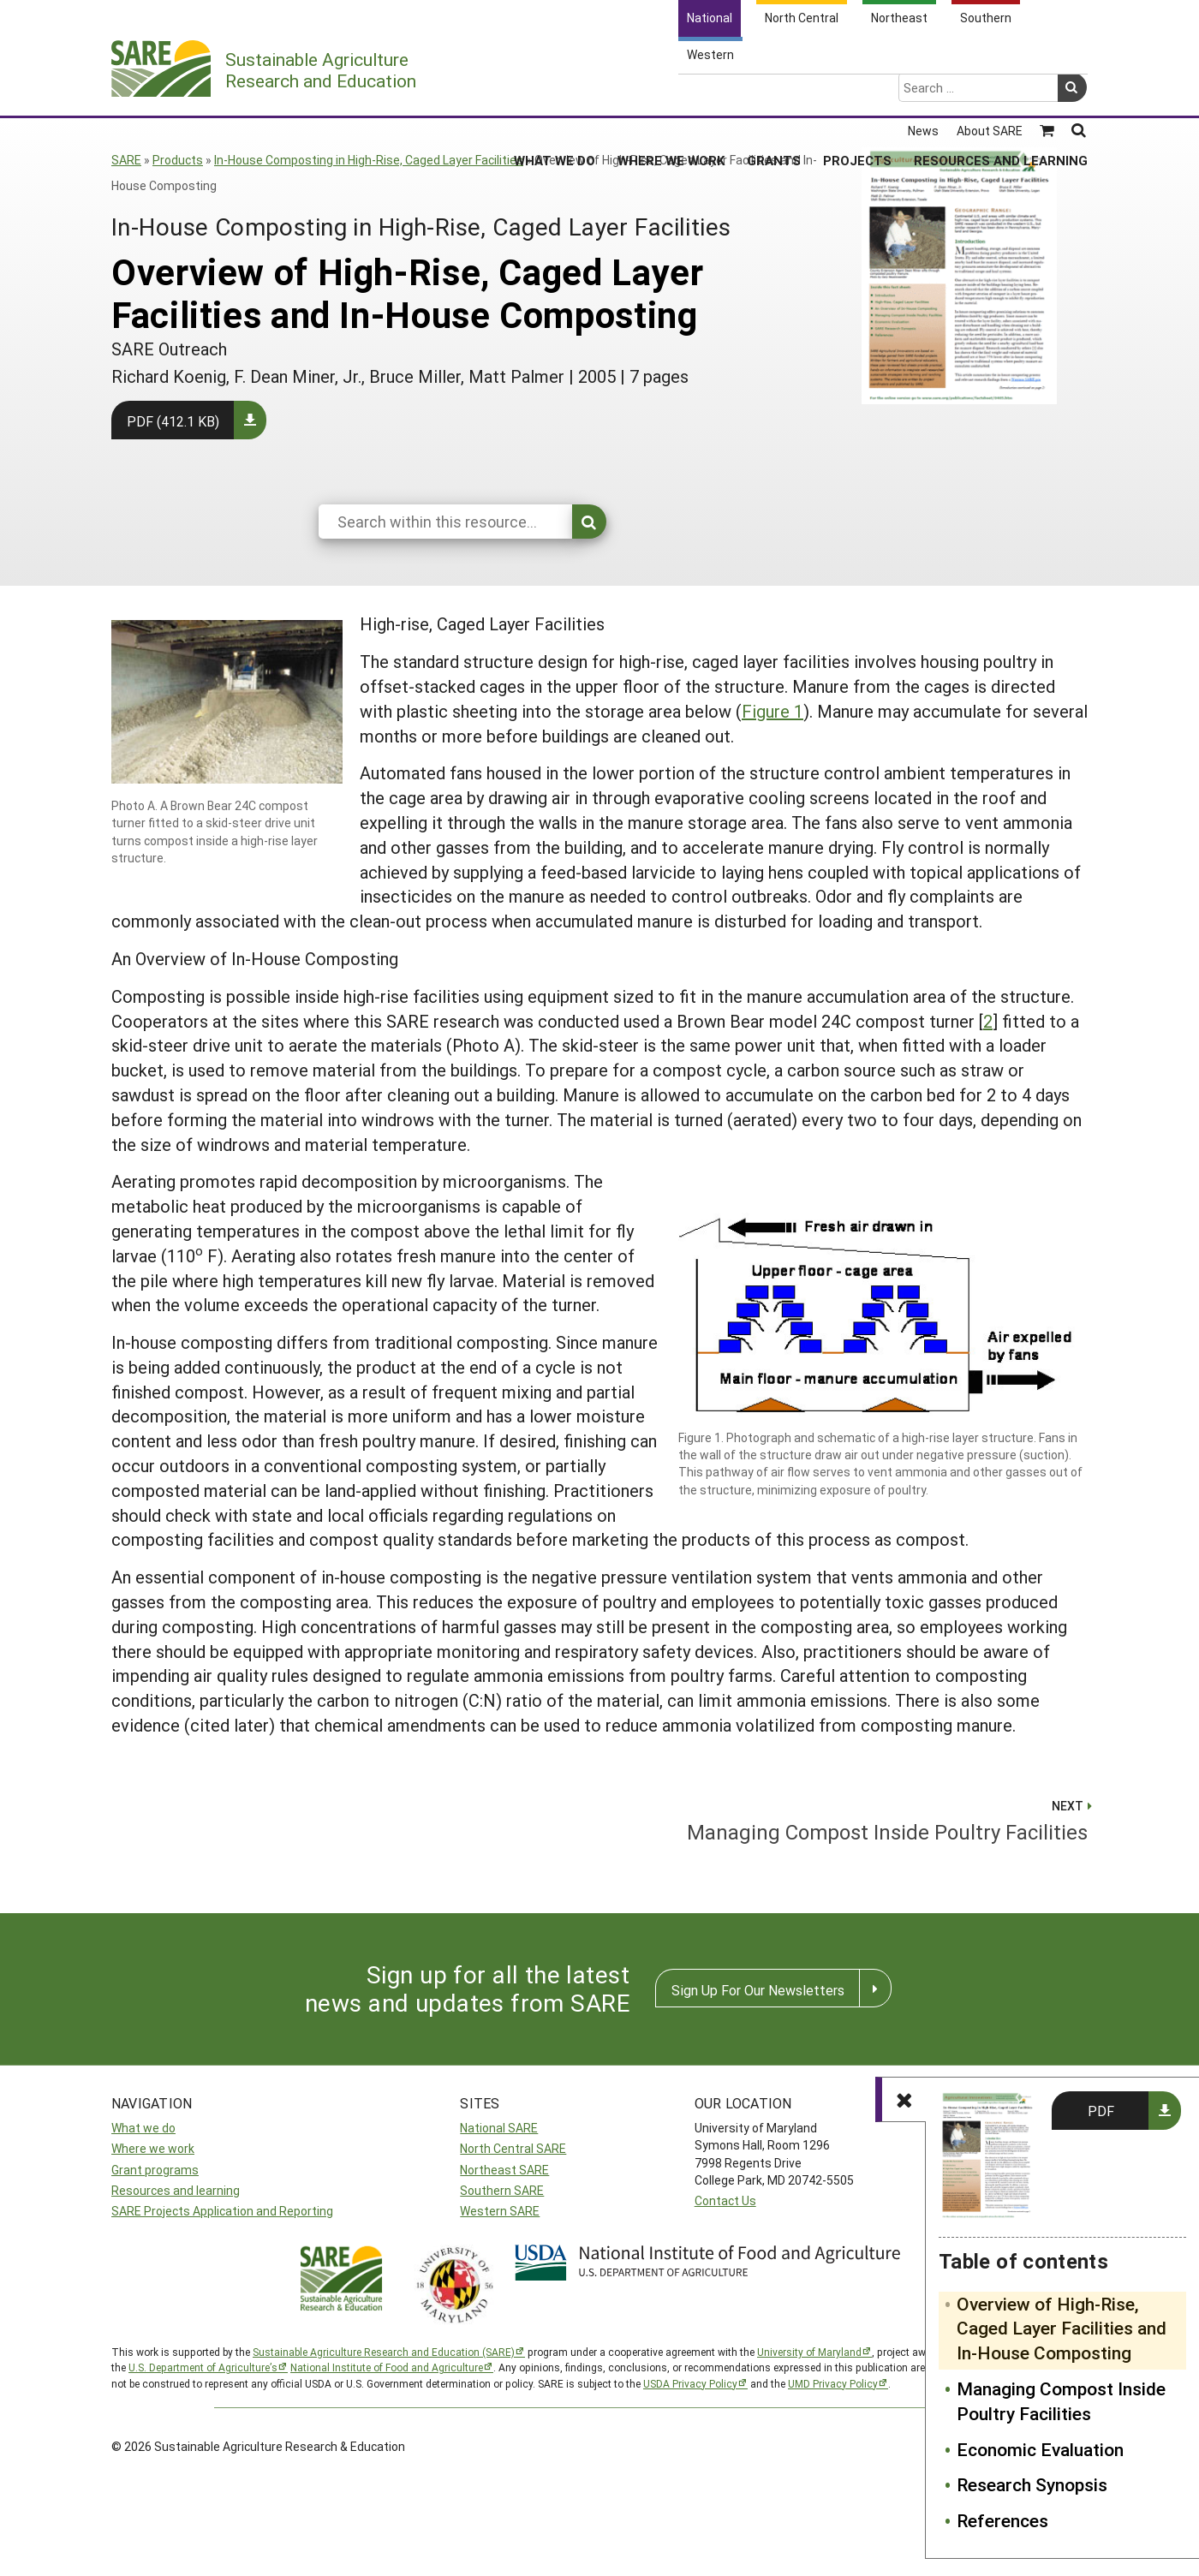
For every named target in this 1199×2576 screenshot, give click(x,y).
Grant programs (155, 2170)
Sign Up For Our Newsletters (757, 1990)
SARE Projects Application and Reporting (222, 2211)
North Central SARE (513, 2148)
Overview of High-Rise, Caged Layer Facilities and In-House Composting (1061, 2328)
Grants (774, 93)
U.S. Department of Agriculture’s (202, 2367)
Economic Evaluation (1040, 2449)
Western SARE (500, 2211)
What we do (143, 2128)
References (1002, 2520)
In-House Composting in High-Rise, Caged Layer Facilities (368, 160)
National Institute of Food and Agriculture (386, 2367)
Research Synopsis (1032, 2484)
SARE (126, 160)
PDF (1101, 2111)
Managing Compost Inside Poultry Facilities (1061, 2400)
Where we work (152, 2148)
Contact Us (725, 2200)
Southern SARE (502, 2190)
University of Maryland (809, 2351)
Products (177, 160)
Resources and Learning (1001, 93)
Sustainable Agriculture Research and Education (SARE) (384, 2351)
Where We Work (671, 93)
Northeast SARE (504, 2170)
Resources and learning (175, 2190)
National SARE (499, 2128)
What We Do (554, 93)
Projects (857, 93)
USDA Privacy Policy (690, 2383)
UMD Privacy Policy (833, 2383)
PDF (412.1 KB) (173, 421)
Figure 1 (772, 711)
